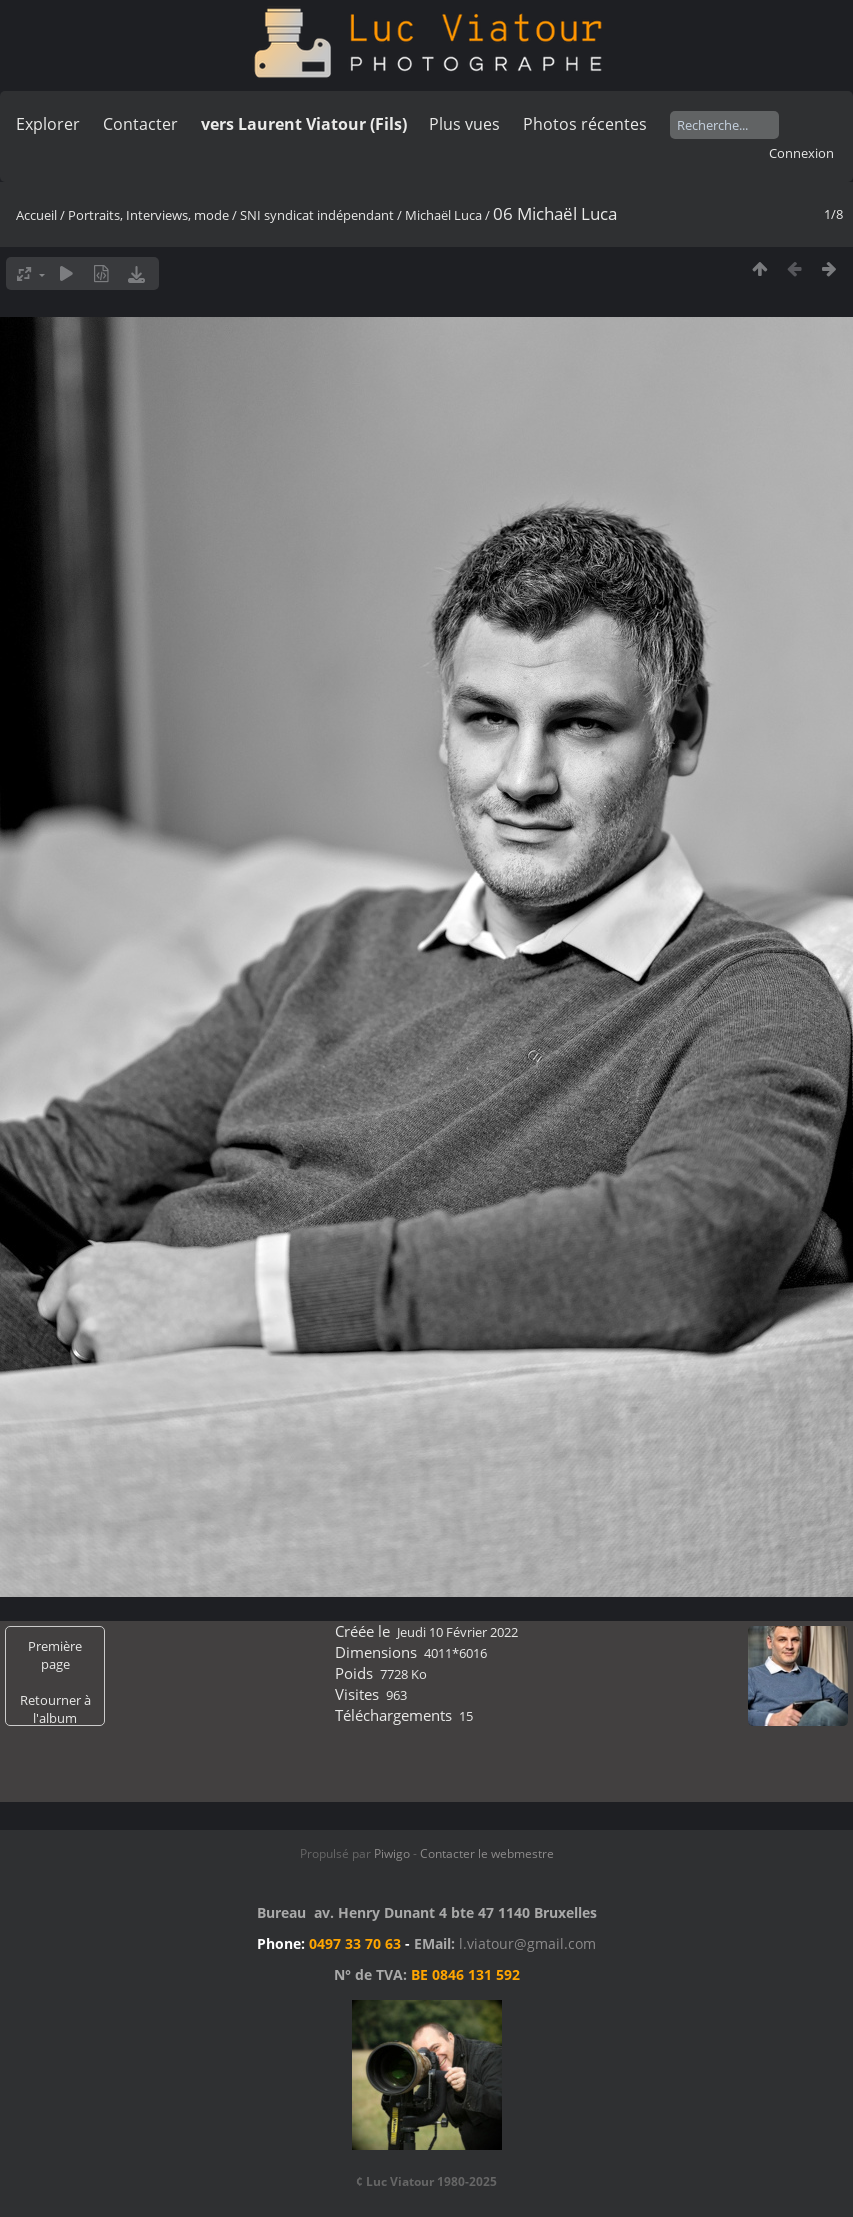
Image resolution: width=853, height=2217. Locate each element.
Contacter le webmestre (487, 1853)
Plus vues (464, 124)
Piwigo (392, 1853)
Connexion (801, 153)
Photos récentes (585, 124)
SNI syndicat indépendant (317, 215)
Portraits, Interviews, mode (148, 215)
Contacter (140, 124)
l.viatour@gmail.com (527, 1943)
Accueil (36, 215)
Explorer (48, 124)
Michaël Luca (443, 215)
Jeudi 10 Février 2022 (457, 1632)
